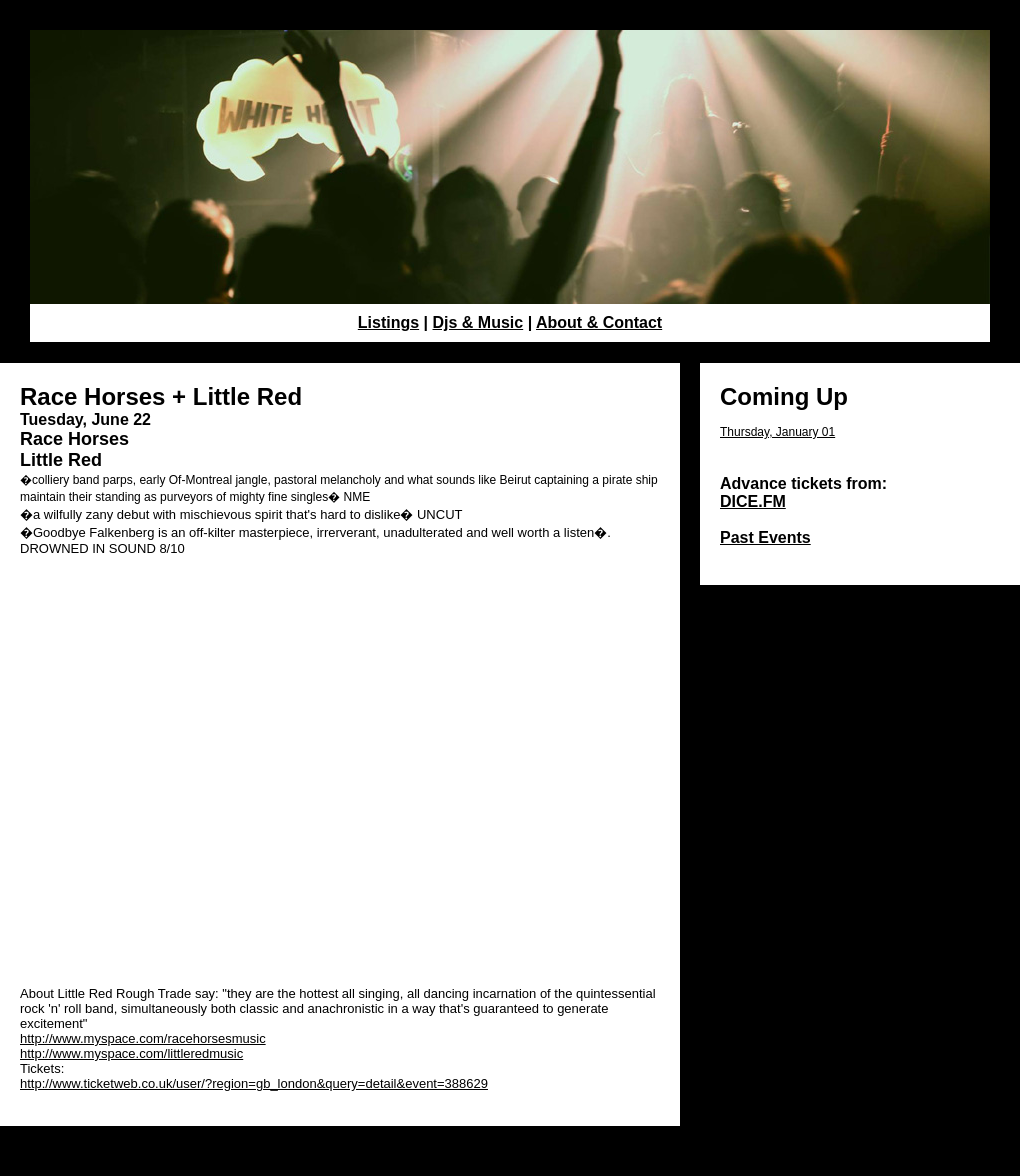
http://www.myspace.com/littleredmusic (131, 1053)
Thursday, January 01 (777, 432)
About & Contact (599, 322)
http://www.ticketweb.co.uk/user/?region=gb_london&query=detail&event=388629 (254, 1083)
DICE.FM (753, 501)
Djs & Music (478, 322)
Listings (388, 322)
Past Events (765, 537)
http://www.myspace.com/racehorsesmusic (143, 1038)
